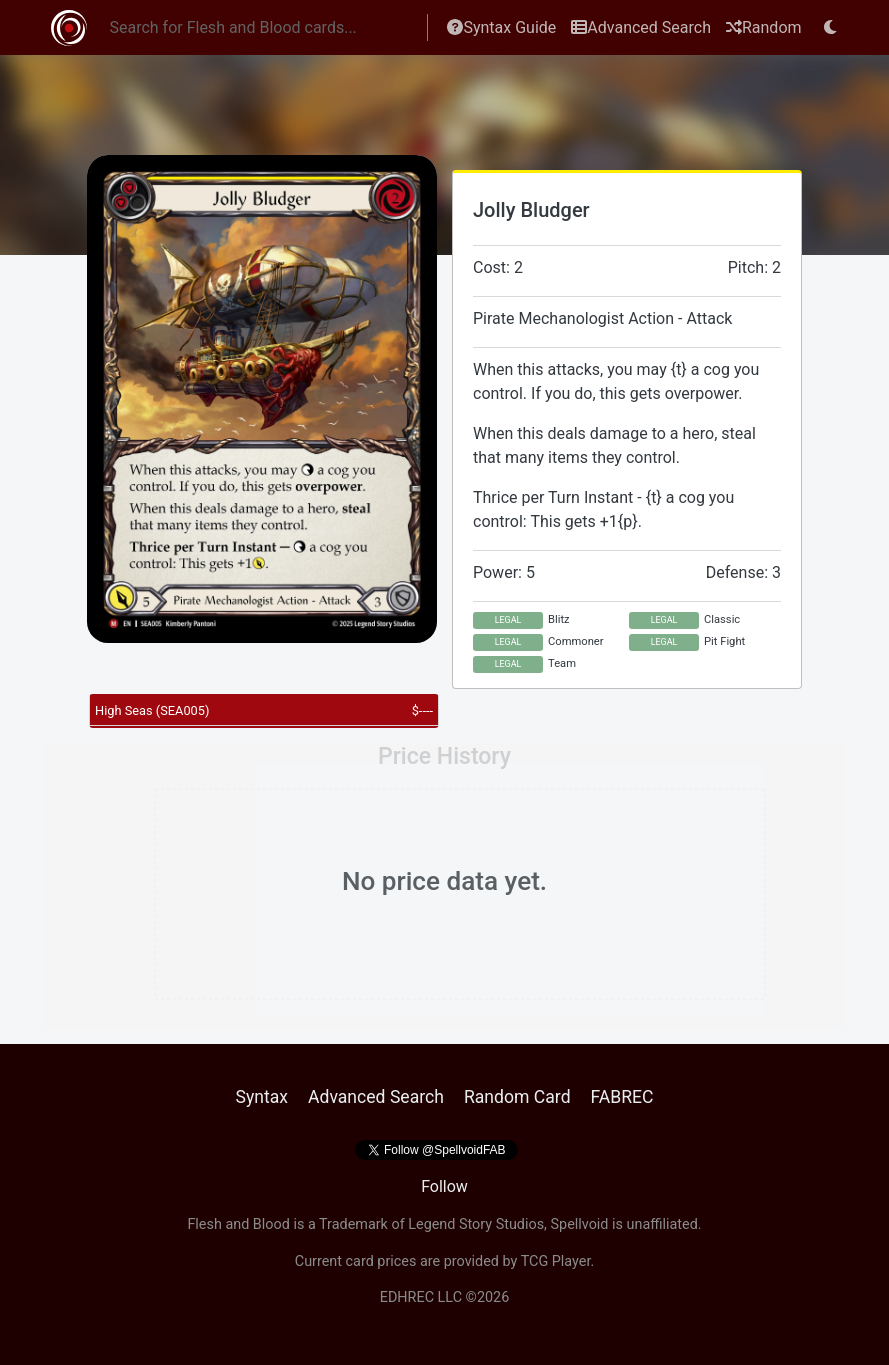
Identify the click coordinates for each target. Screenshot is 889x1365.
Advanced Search (641, 27)
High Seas (152, 710)
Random (764, 27)
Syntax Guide (501, 27)
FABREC (622, 1097)
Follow (444, 1186)
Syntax (261, 1097)
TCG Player (556, 1261)
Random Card (517, 1097)
